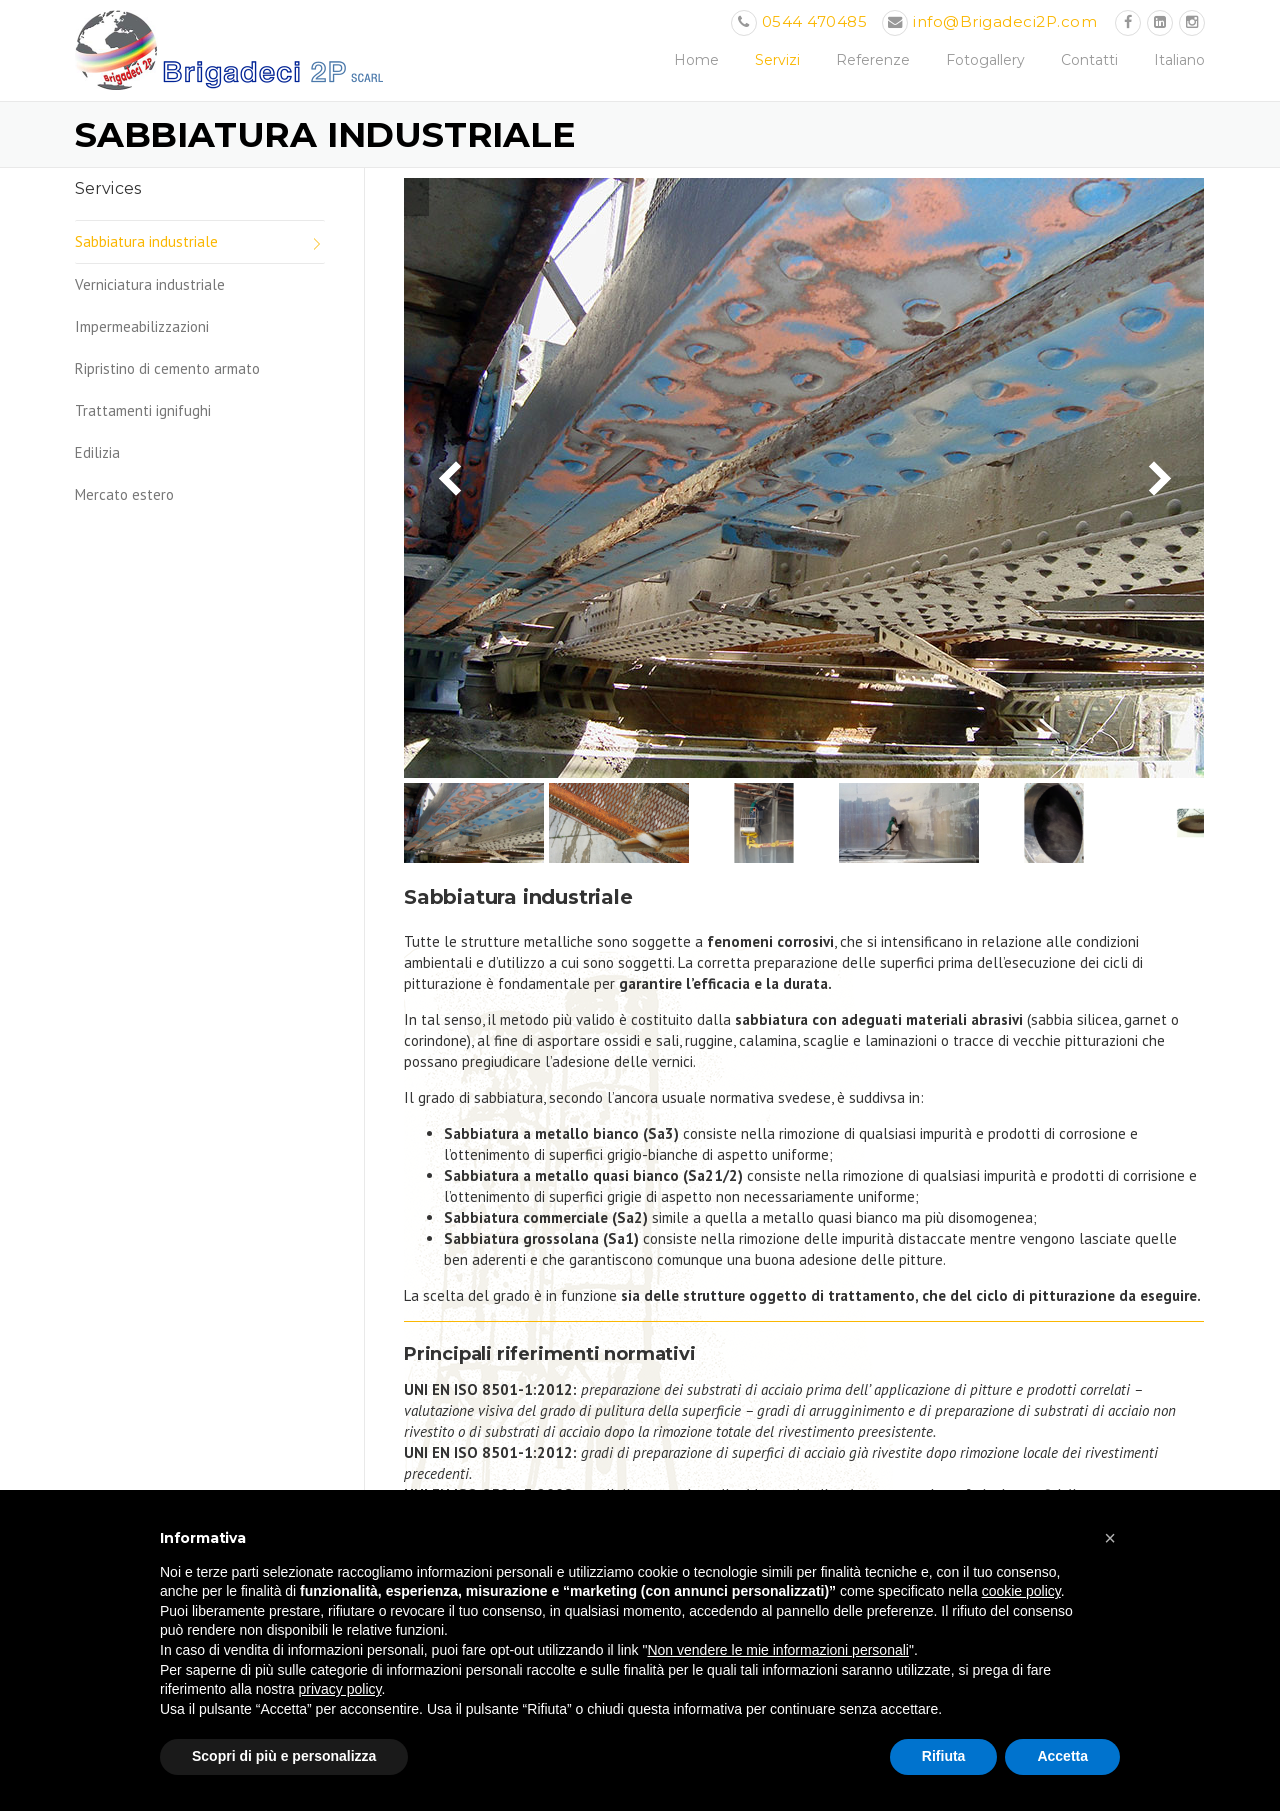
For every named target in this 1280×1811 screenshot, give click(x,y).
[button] (1110, 1538)
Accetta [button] (1062, 1756)
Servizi (777, 60)
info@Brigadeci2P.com (1005, 21)
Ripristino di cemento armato (167, 368)
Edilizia (97, 452)
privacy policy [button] (340, 1689)
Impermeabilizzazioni (142, 326)
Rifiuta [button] (944, 1756)
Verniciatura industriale (150, 284)
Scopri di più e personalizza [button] (284, 1756)
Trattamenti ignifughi (143, 410)
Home (696, 60)
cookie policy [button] (1021, 1591)
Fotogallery (985, 60)
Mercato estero (124, 494)
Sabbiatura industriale (146, 241)
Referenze (873, 60)
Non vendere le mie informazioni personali (777, 1650)
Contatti (1089, 60)
